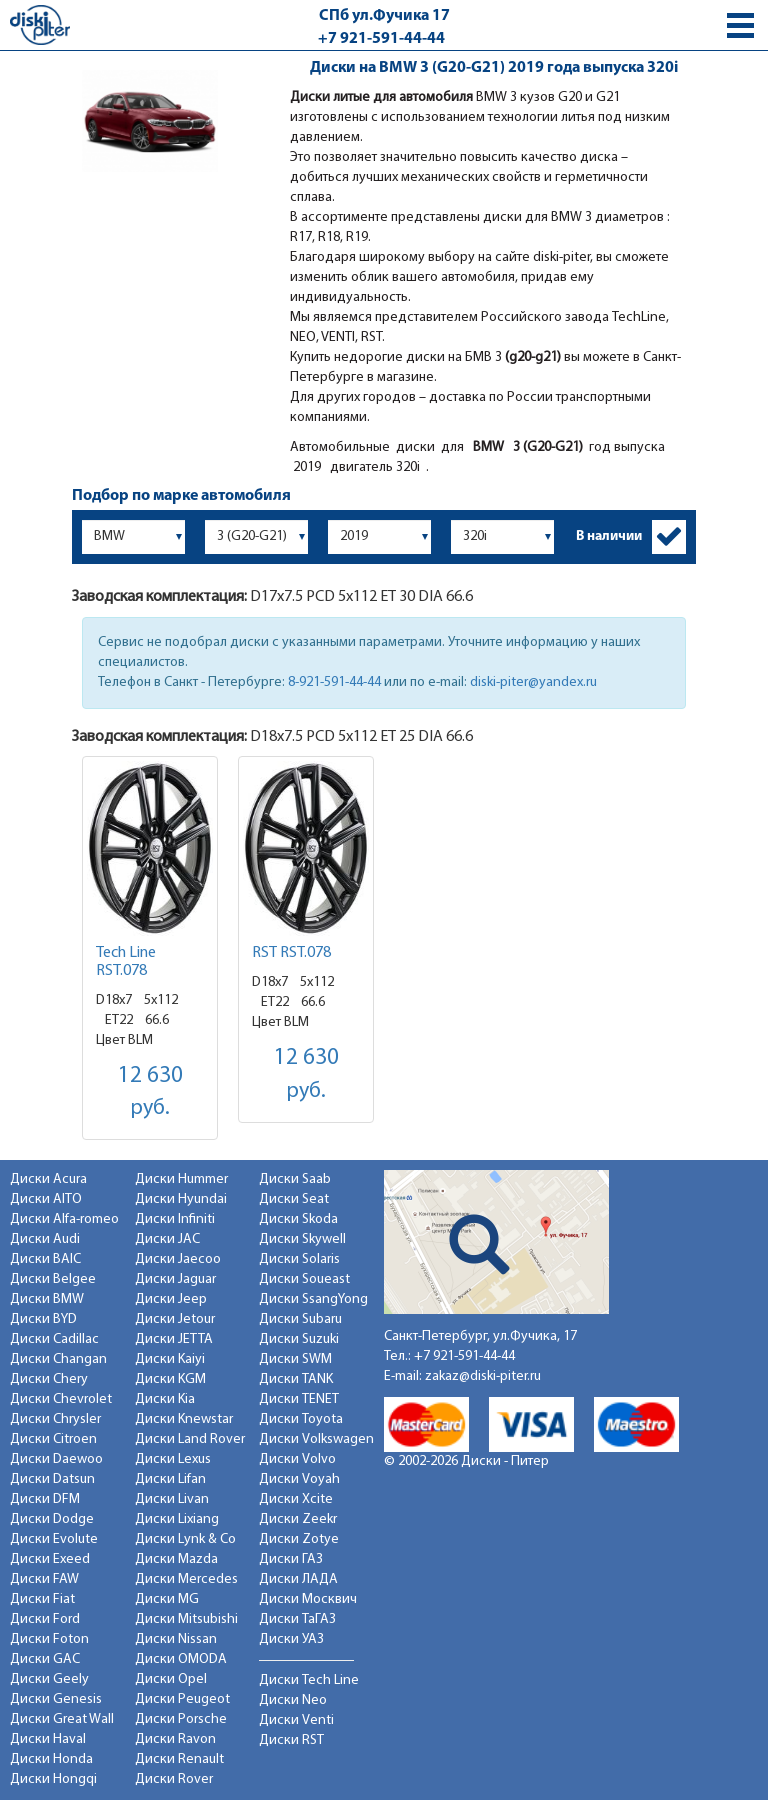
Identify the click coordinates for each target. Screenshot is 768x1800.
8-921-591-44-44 (334, 682)
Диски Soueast (304, 1279)
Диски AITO (46, 1199)
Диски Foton (49, 1639)
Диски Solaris (299, 1259)
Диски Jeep (171, 1299)
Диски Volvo (297, 1459)
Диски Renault (179, 1759)
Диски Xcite (296, 1499)
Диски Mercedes (186, 1579)
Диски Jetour (175, 1319)
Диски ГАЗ (291, 1559)
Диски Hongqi (53, 1779)
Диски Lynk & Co (185, 1539)
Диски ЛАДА (298, 1579)
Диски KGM (170, 1379)
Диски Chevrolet (61, 1399)
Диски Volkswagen (316, 1439)
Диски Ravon (175, 1739)
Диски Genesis (56, 1699)
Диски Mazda (176, 1559)
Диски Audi (45, 1239)
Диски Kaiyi (170, 1359)
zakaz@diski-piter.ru (483, 1376)
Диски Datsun (52, 1479)
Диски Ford (45, 1619)
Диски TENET (299, 1399)
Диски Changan (58, 1359)
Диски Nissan (176, 1639)
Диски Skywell (302, 1239)
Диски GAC (45, 1659)
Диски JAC (167, 1239)
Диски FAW (44, 1579)
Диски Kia (165, 1399)
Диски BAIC (45, 1259)
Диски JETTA (174, 1339)
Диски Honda (51, 1759)
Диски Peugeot (182, 1699)
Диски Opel (171, 1679)
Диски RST (291, 1740)
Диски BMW (47, 1299)
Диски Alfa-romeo (64, 1219)
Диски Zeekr (298, 1519)
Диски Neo (293, 1700)
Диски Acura (48, 1179)
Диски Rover (174, 1779)
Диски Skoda (298, 1219)
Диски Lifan (170, 1479)
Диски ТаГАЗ (297, 1619)
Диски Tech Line (309, 1680)
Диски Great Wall (62, 1719)
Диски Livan (172, 1499)
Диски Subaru (300, 1319)
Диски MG (167, 1599)
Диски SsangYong (313, 1299)
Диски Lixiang (177, 1519)
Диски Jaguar (175, 1279)
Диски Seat (294, 1199)
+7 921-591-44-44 (381, 39)
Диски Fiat (42, 1599)
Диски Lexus (173, 1459)
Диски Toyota (301, 1419)
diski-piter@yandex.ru (533, 682)
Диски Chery (49, 1379)
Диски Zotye (299, 1539)
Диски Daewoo (56, 1459)
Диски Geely (49, 1679)
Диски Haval (48, 1739)
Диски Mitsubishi (186, 1619)
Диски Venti (296, 1720)
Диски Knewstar (184, 1419)
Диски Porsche (181, 1719)
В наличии (609, 536)
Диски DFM (45, 1499)
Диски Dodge (52, 1519)
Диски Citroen (53, 1439)
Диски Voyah (299, 1479)
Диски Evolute (54, 1539)
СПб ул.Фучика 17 (384, 16)
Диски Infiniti (175, 1219)
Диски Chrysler (55, 1419)
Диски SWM (295, 1359)
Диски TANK (296, 1379)
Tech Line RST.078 (126, 962)
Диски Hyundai (181, 1199)
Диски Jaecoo (178, 1259)
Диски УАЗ (291, 1639)
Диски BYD (43, 1319)
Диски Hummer (181, 1179)
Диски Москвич (308, 1599)
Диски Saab (295, 1179)
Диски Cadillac (54, 1339)
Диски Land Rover (190, 1439)
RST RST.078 (291, 953)
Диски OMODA (181, 1659)
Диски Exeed (50, 1559)
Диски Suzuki (299, 1339)
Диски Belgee (53, 1279)
